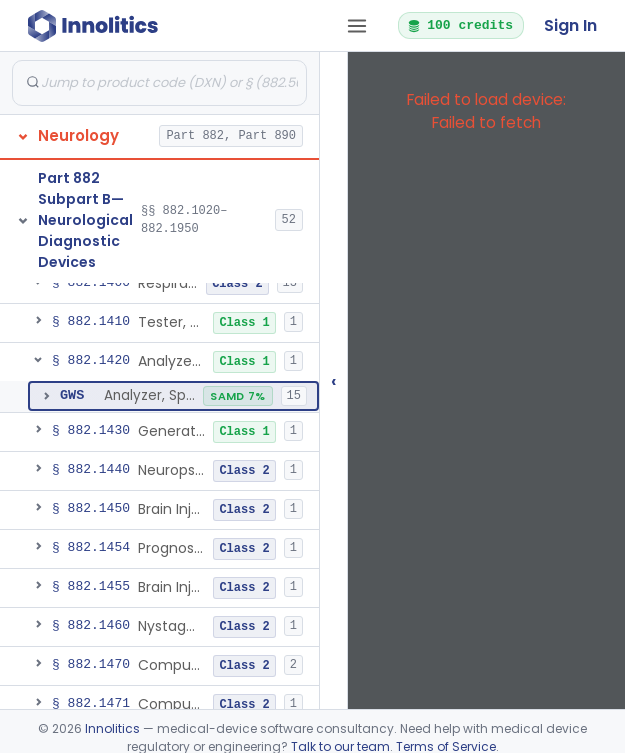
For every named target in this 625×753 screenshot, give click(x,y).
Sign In (570, 25)
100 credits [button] (460, 25)
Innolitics (112, 728)
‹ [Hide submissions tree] (334, 380)
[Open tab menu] (357, 26)
